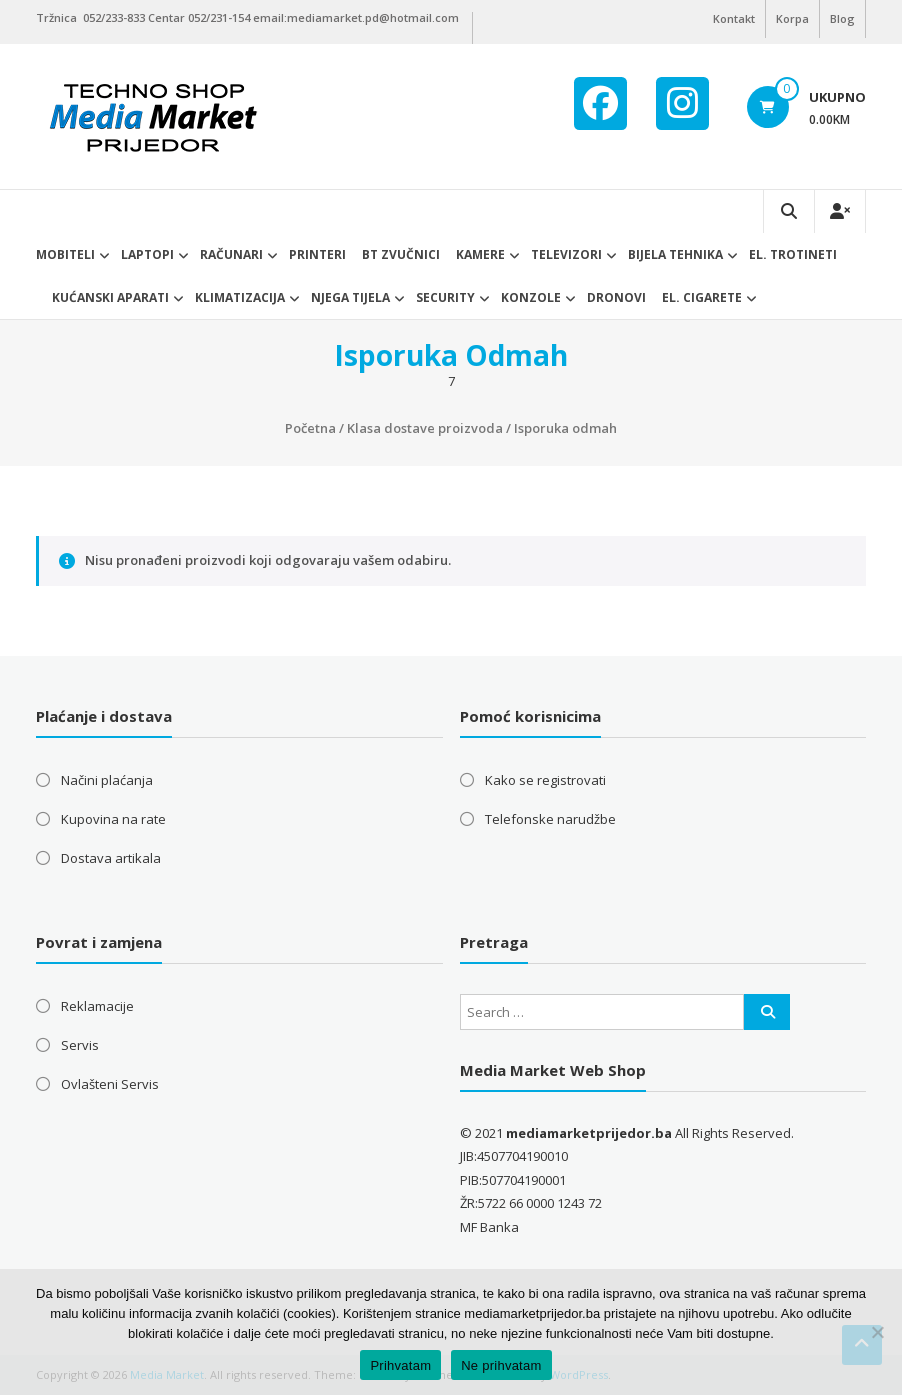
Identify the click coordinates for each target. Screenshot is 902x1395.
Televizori (566, 254)
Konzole (531, 297)
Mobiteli (65, 254)
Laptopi (147, 254)
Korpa (792, 18)
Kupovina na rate (113, 819)
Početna (310, 428)
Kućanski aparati (110, 297)
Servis (80, 1045)
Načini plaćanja (107, 780)
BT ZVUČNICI (401, 254)
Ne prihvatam (501, 1365)
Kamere (480, 254)
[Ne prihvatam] (877, 1332)
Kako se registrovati (545, 780)
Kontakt (734, 18)
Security (445, 297)
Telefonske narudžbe (550, 819)
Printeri (317, 254)
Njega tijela (350, 297)
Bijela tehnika (675, 254)
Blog (842, 18)
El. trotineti (793, 254)
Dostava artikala (111, 858)
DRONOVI (616, 297)
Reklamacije (97, 1006)
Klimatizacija (240, 297)
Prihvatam (400, 1365)
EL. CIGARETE (702, 297)
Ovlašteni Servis (110, 1084)
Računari (231, 254)
